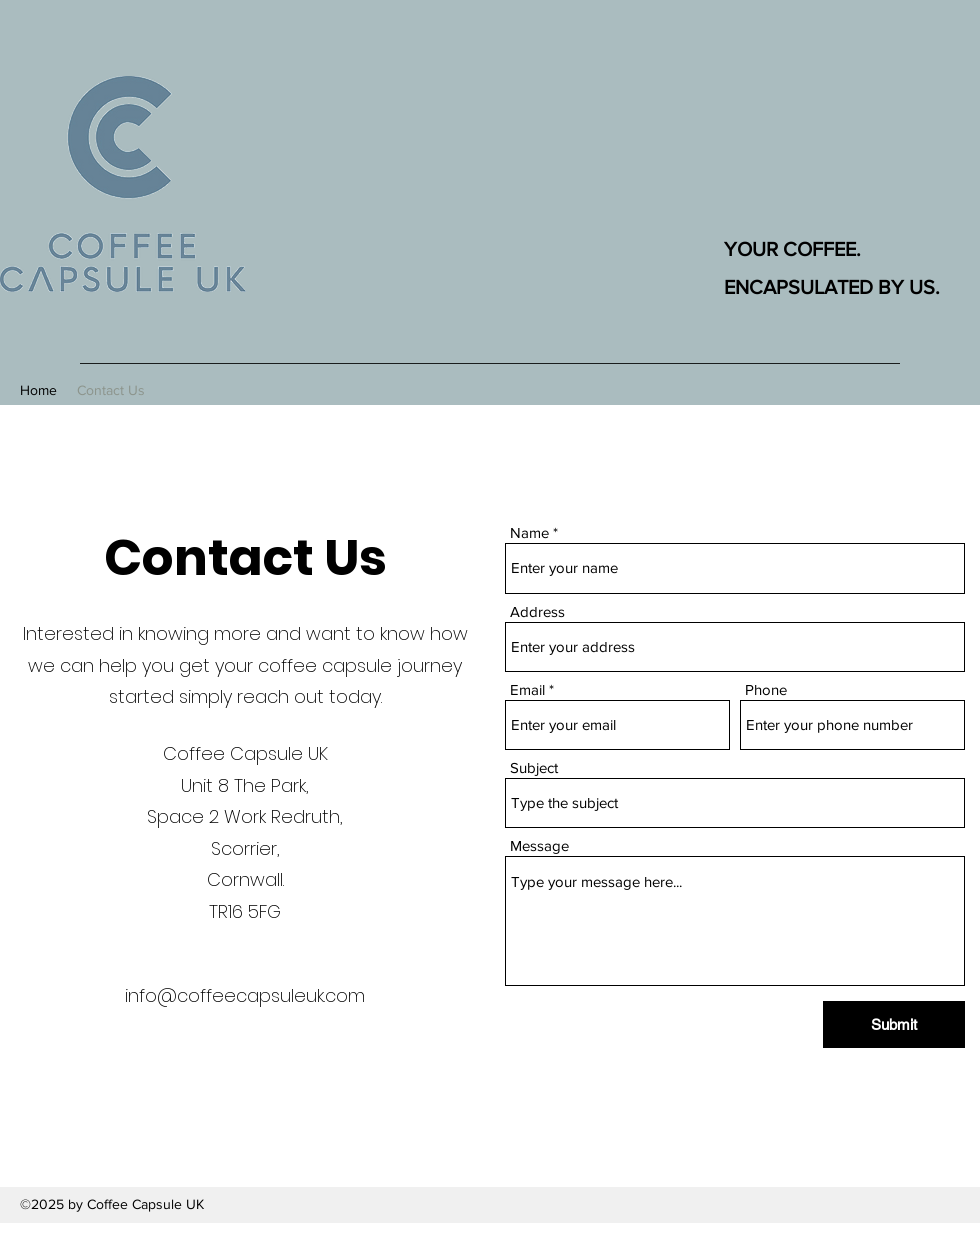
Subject (534, 767)
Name (529, 532)
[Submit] (894, 1024)
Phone (766, 689)
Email (527, 689)
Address (537, 611)
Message (539, 845)
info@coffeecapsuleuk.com (245, 995)
